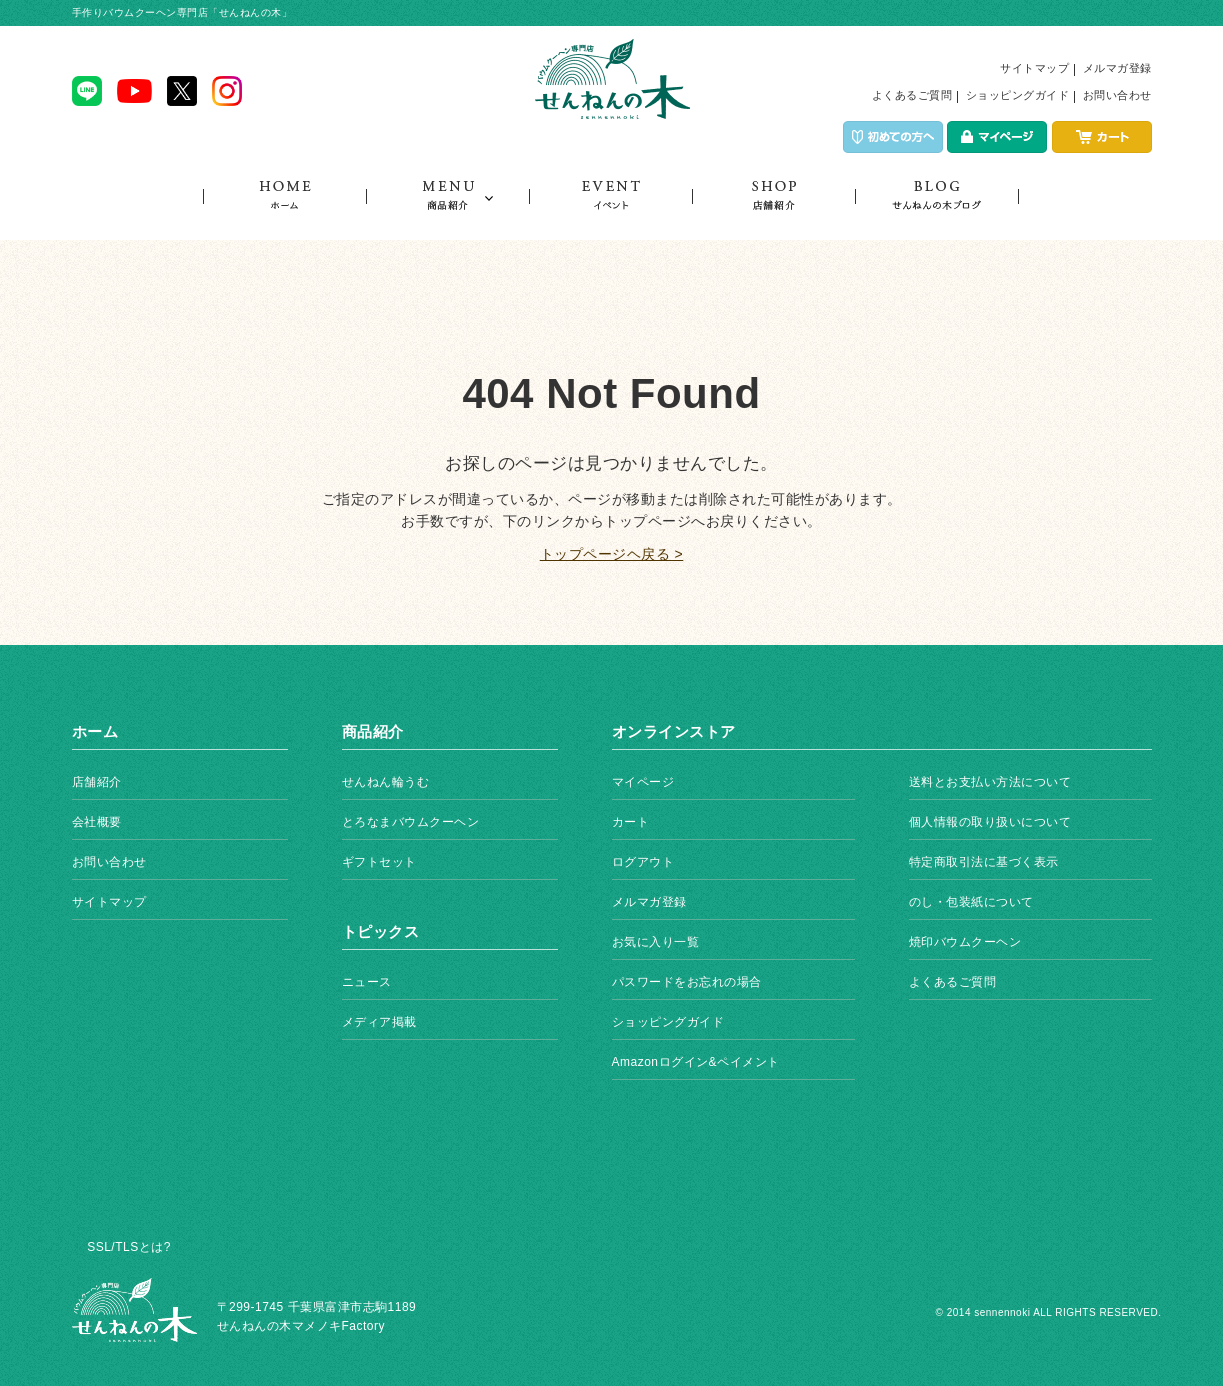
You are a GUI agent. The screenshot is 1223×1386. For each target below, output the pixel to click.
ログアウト (643, 862)
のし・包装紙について (971, 902)
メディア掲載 (379, 1022)
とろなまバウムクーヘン (411, 822)
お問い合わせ (1117, 95)
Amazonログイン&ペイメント (696, 1062)
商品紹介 (447, 210)
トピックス (937, 210)
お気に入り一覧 (656, 942)
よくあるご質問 (912, 95)
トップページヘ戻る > (612, 554)
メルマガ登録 (1117, 68)
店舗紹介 (773, 210)
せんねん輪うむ (386, 782)
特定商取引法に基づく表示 (984, 862)
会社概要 (97, 822)
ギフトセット (379, 862)
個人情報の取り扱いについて (990, 822)
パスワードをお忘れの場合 (687, 982)
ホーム (284, 210)
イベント (610, 210)
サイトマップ (1034, 68)
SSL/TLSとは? (129, 1247)
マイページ (643, 782)
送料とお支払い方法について (990, 782)
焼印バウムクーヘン (965, 942)
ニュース (367, 982)
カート (631, 822)
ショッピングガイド (1018, 95)
